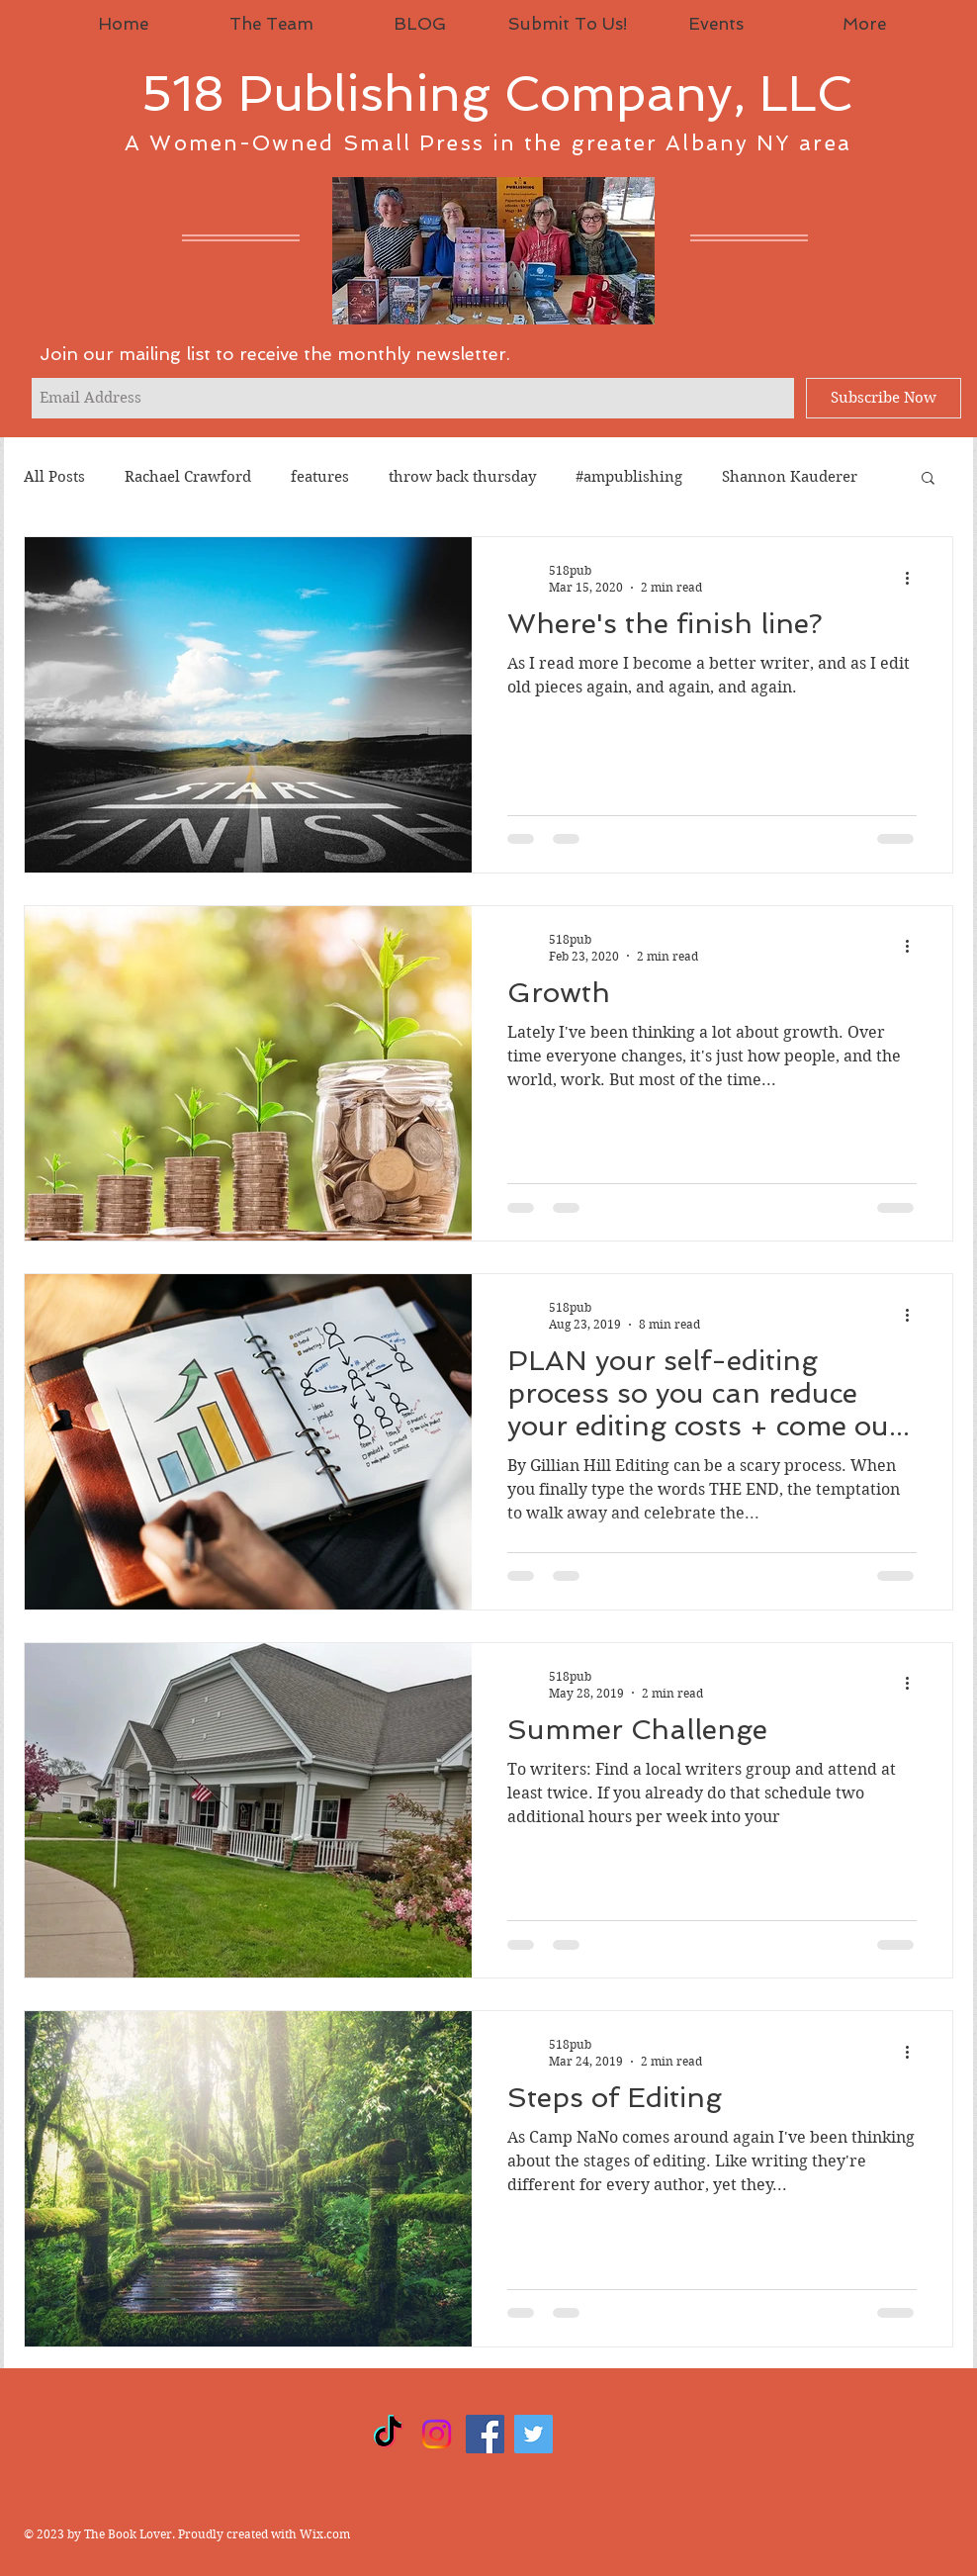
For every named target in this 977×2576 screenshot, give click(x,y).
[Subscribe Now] (883, 398)
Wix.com (325, 2534)
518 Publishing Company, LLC (496, 93)
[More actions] (914, 578)
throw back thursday (462, 477)
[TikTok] (388, 2434)
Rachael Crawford (188, 477)
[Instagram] (436, 2434)
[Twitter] (533, 2434)
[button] (928, 479)
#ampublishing (629, 477)
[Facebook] (485, 2434)
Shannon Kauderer (789, 477)
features (320, 477)
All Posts (54, 477)
